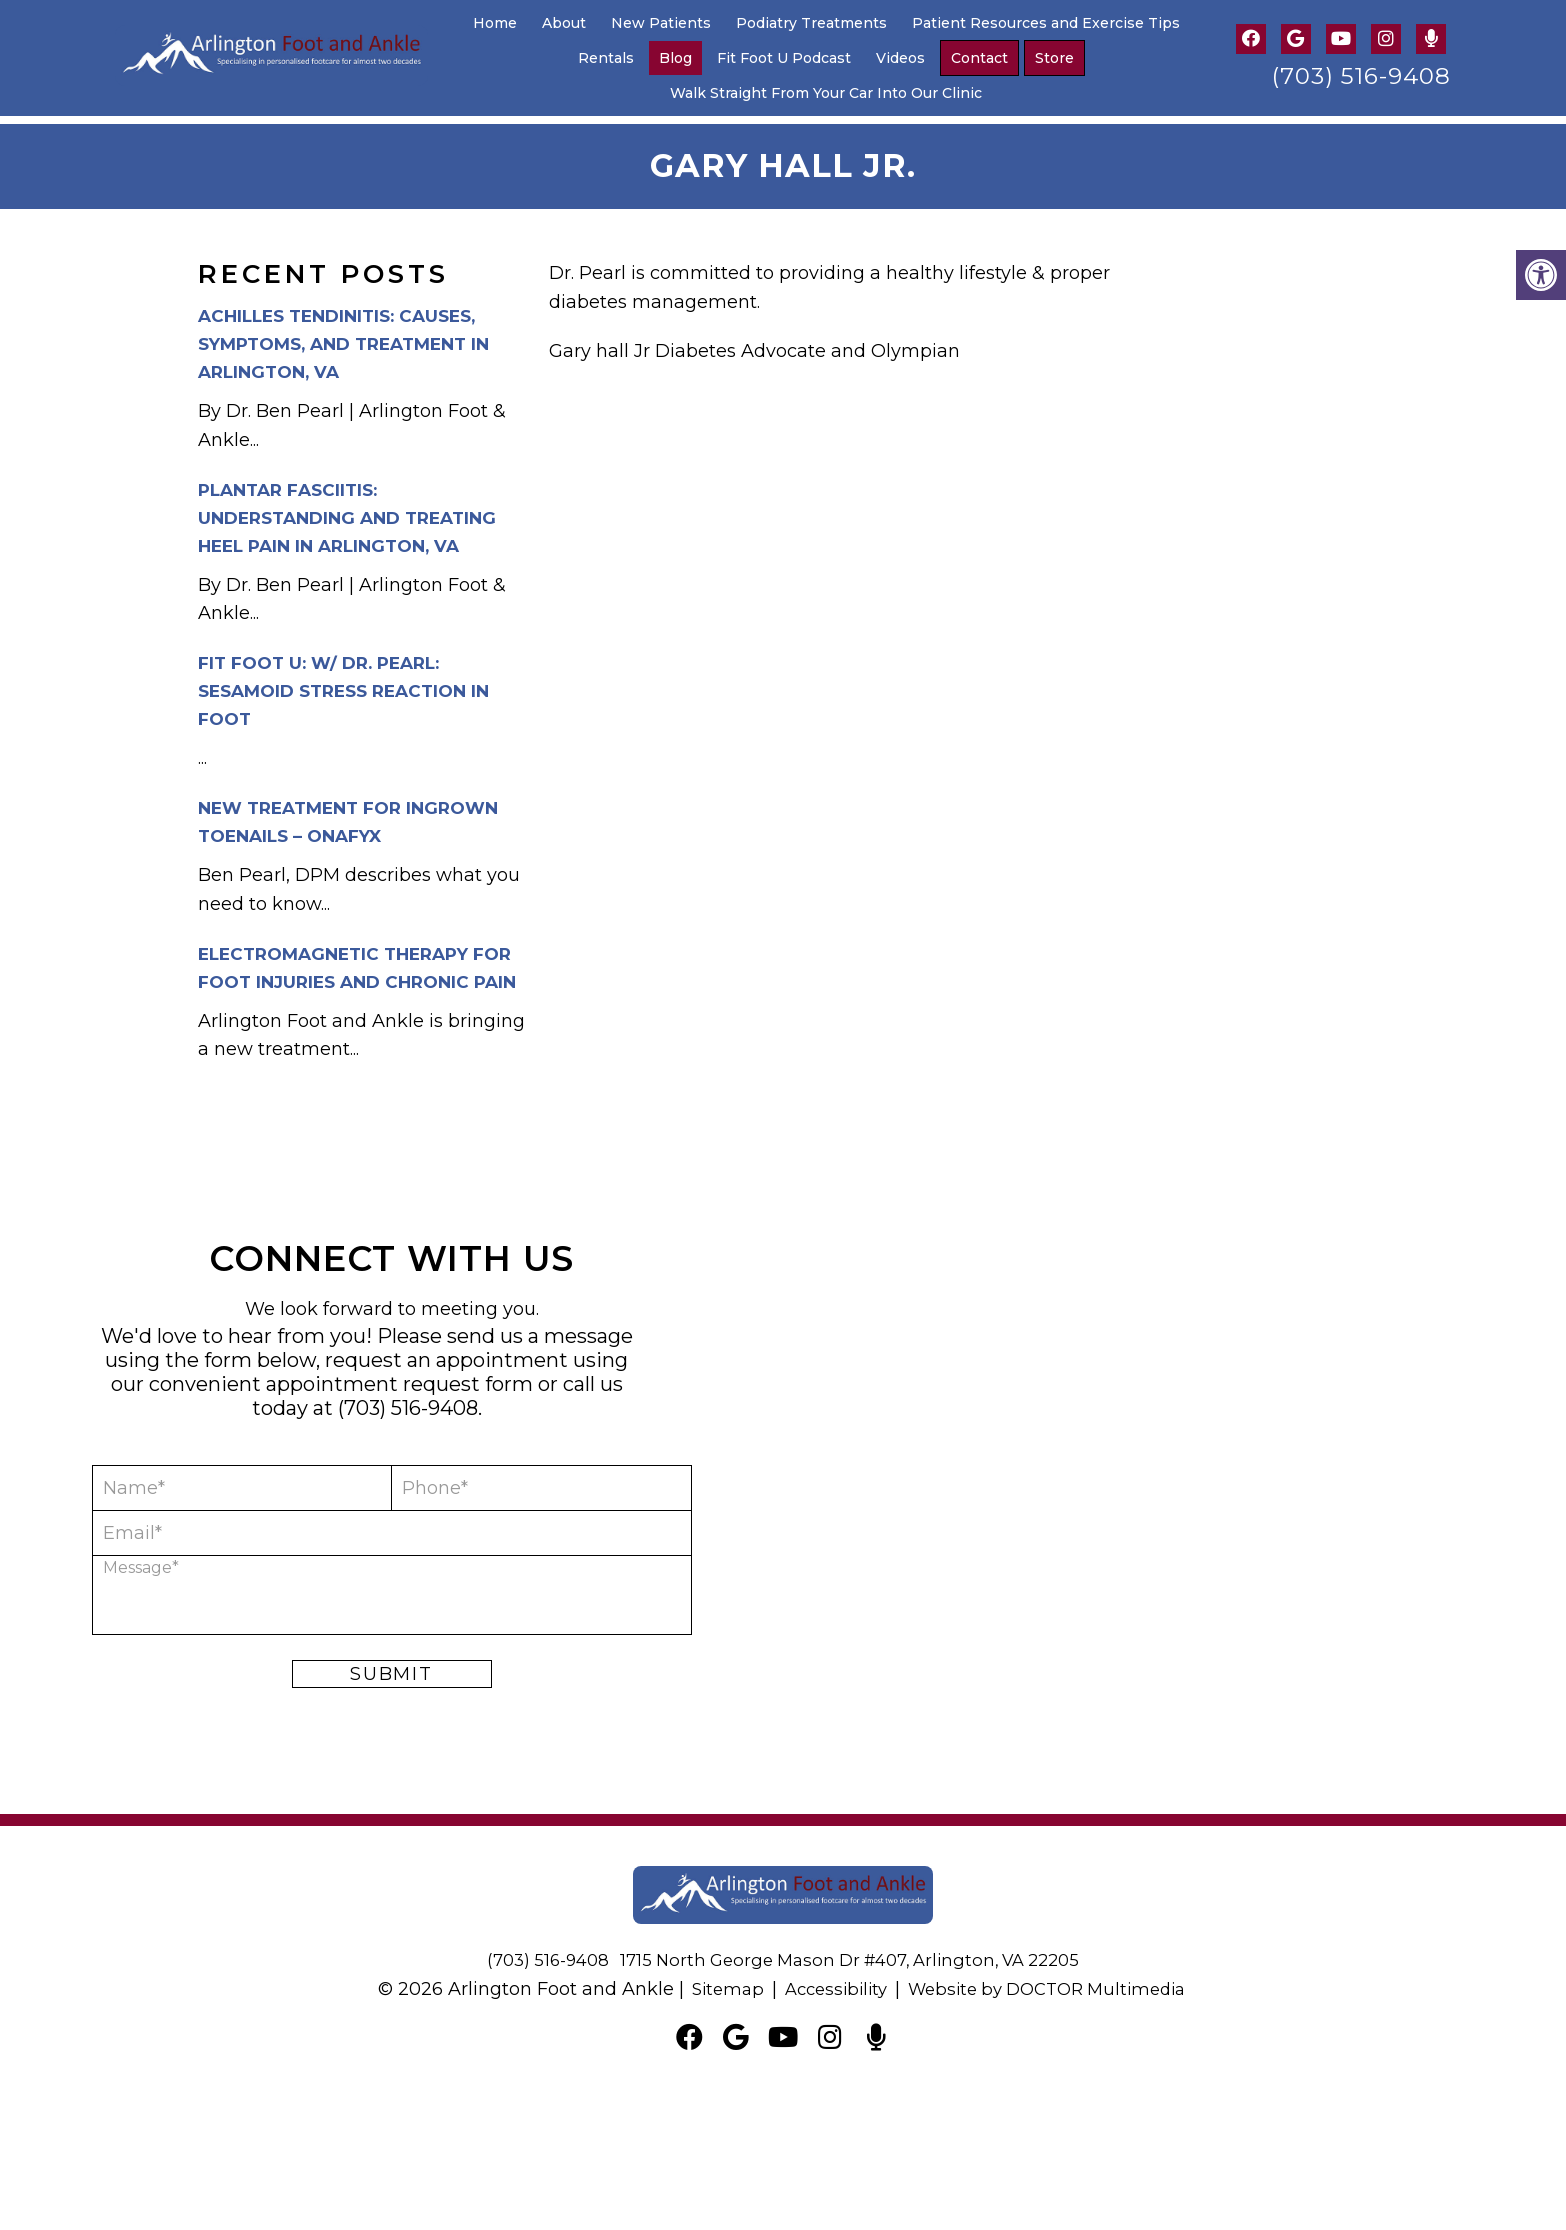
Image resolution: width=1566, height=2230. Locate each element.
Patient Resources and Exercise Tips (1046, 23)
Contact (979, 58)
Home (495, 23)
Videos (900, 58)
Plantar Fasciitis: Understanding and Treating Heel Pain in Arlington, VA (347, 509)
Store (1054, 58)
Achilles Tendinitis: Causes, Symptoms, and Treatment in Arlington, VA (343, 336)
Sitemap (714, 1981)
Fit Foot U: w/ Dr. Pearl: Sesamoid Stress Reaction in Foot (343, 683)
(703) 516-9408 (1361, 76)
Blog (675, 58)
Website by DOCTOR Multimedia (1053, 1981)
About (564, 23)
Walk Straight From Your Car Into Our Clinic (826, 93)
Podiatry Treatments (811, 23)
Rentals (606, 58)
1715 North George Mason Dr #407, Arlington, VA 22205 (854, 1952)
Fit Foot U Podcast (784, 58)
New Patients (661, 23)
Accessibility (828, 1981)
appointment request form (399, 1376)
